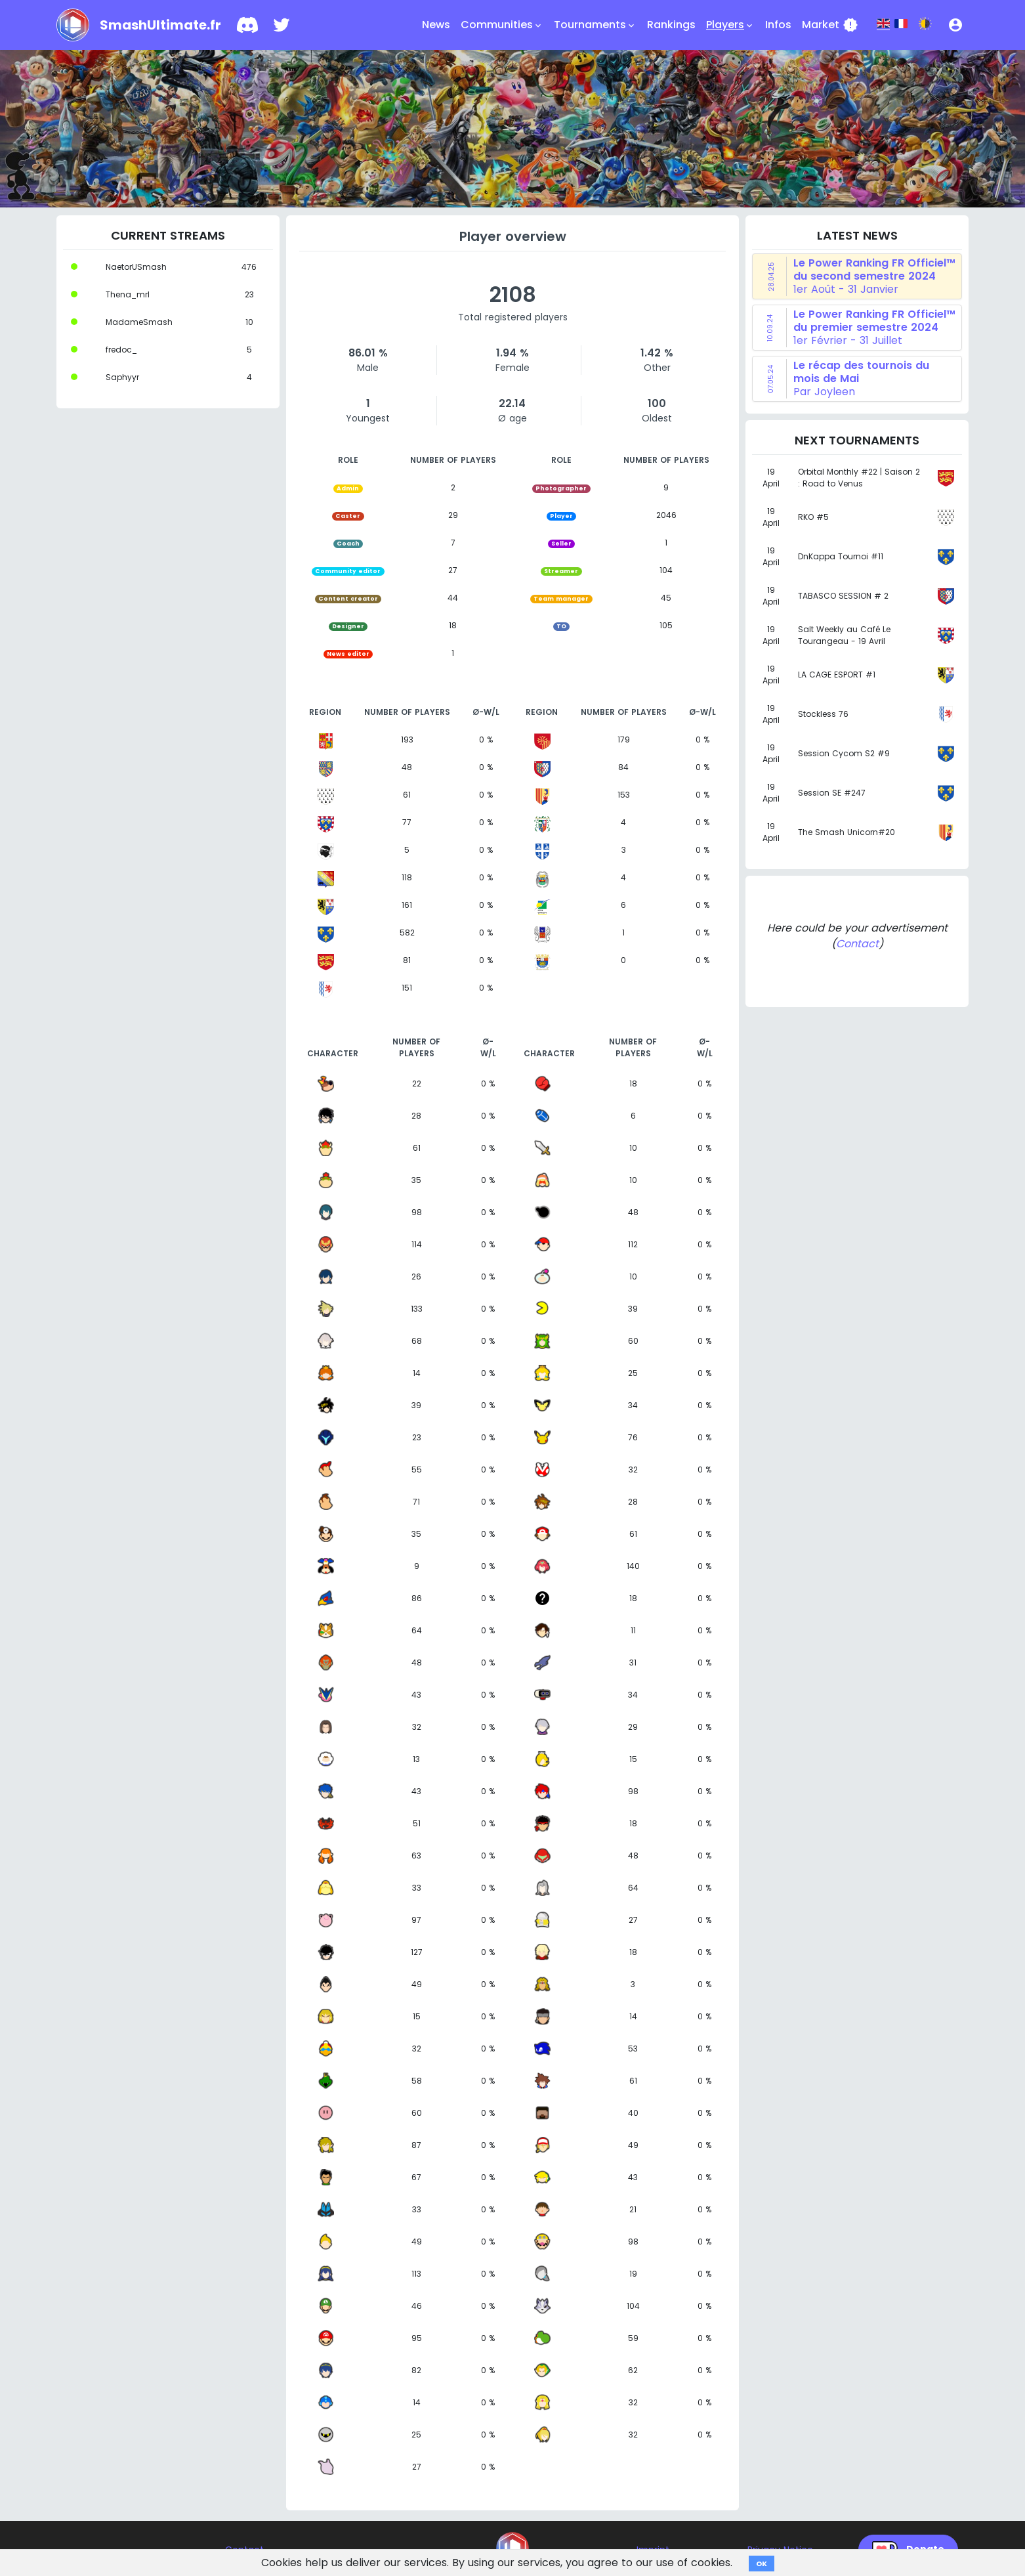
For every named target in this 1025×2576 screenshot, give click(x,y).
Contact (857, 943)
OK (761, 2563)
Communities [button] (502, 25)
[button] (955, 25)
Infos (778, 24)
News (436, 24)
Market (830, 25)
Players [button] (730, 25)
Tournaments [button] (595, 25)
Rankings (671, 24)
